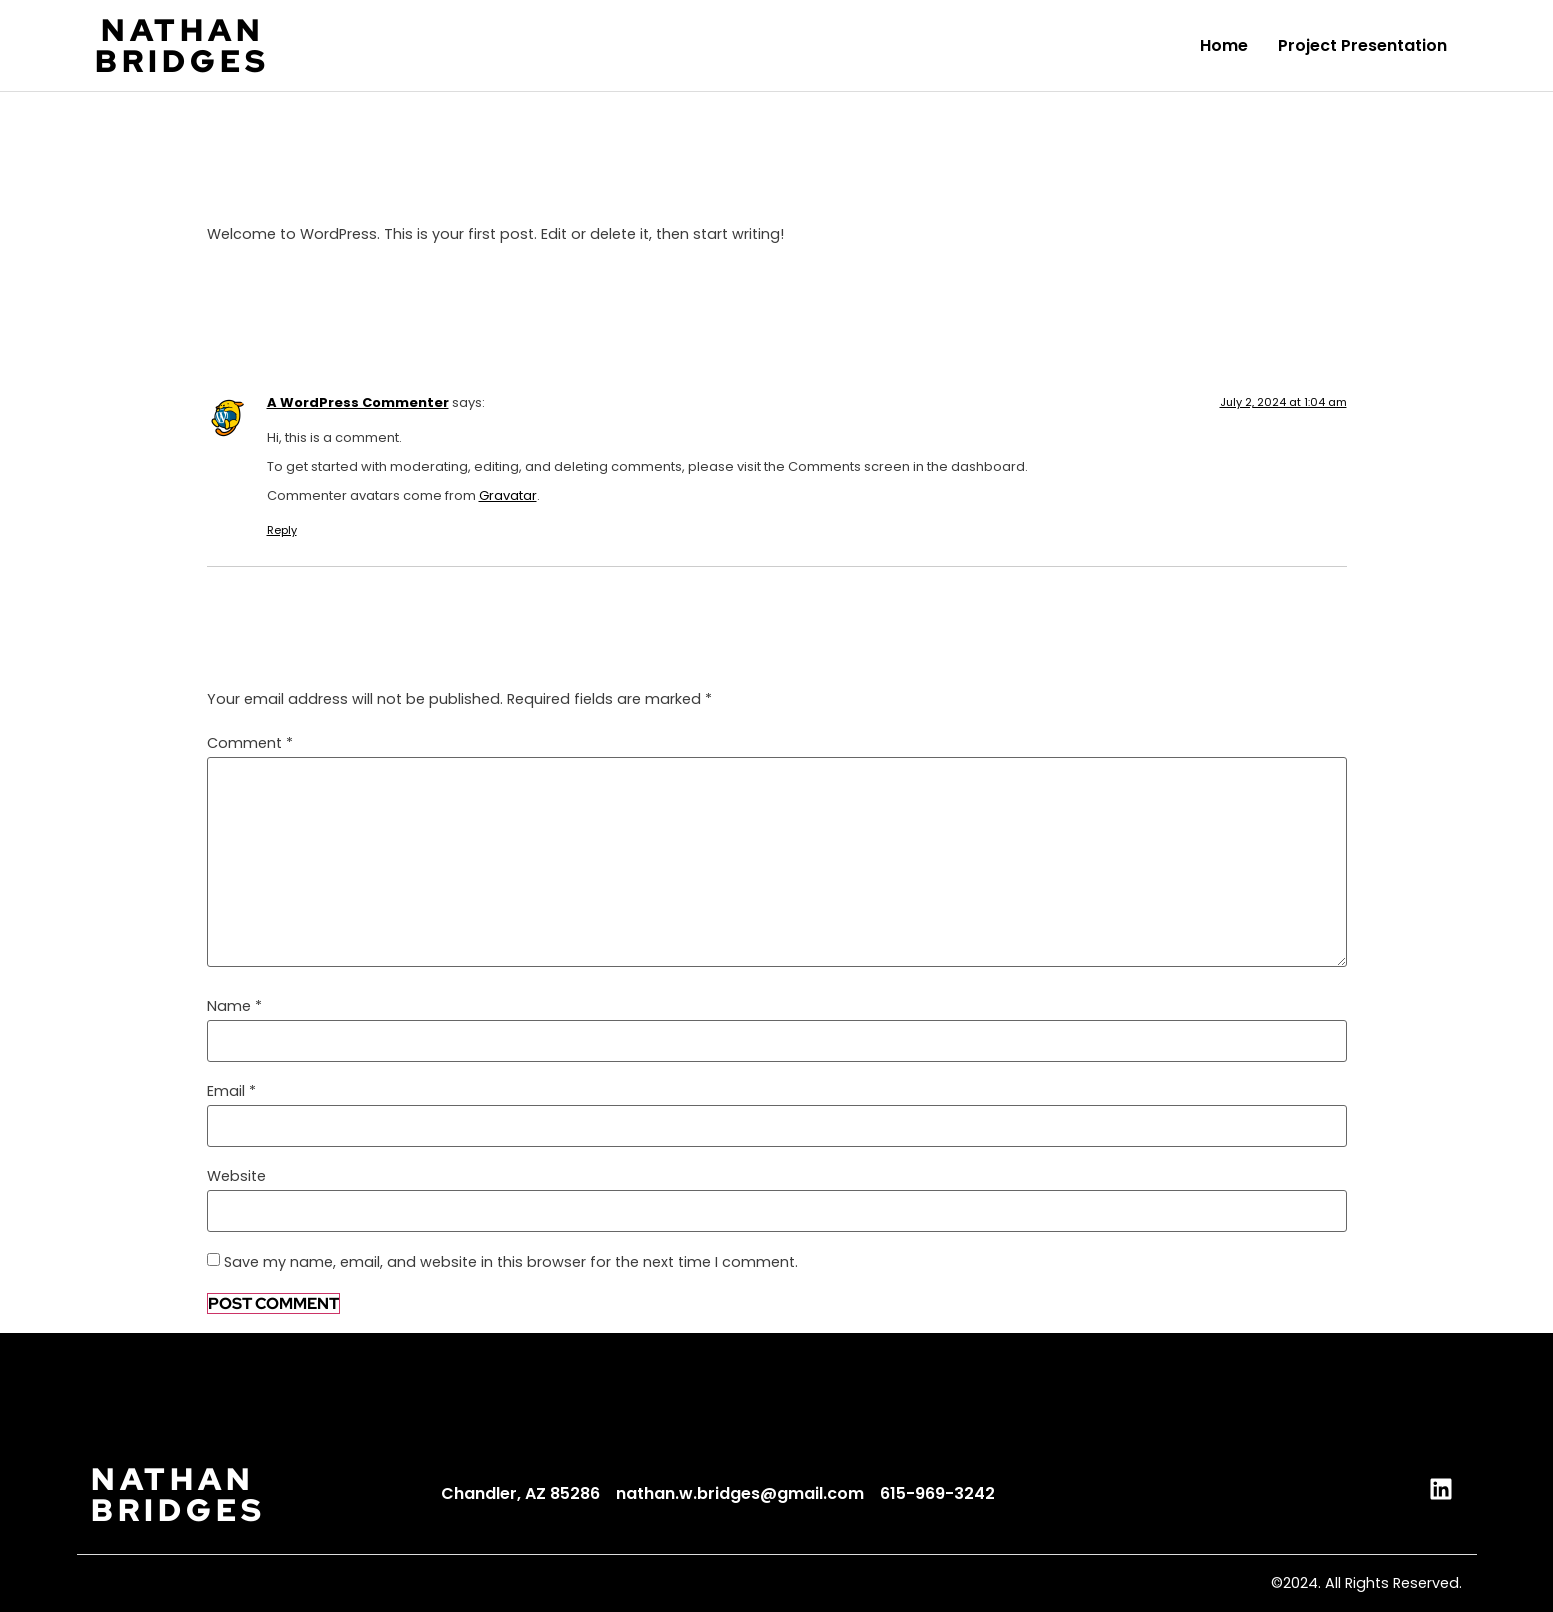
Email (231, 1091)
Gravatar (508, 495)
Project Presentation (1362, 45)
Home (1224, 45)
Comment (250, 743)
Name (234, 1006)
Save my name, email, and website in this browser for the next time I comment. (511, 1262)
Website (236, 1176)
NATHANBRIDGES (182, 45)
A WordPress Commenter (358, 402)
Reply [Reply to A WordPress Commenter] (282, 530)
